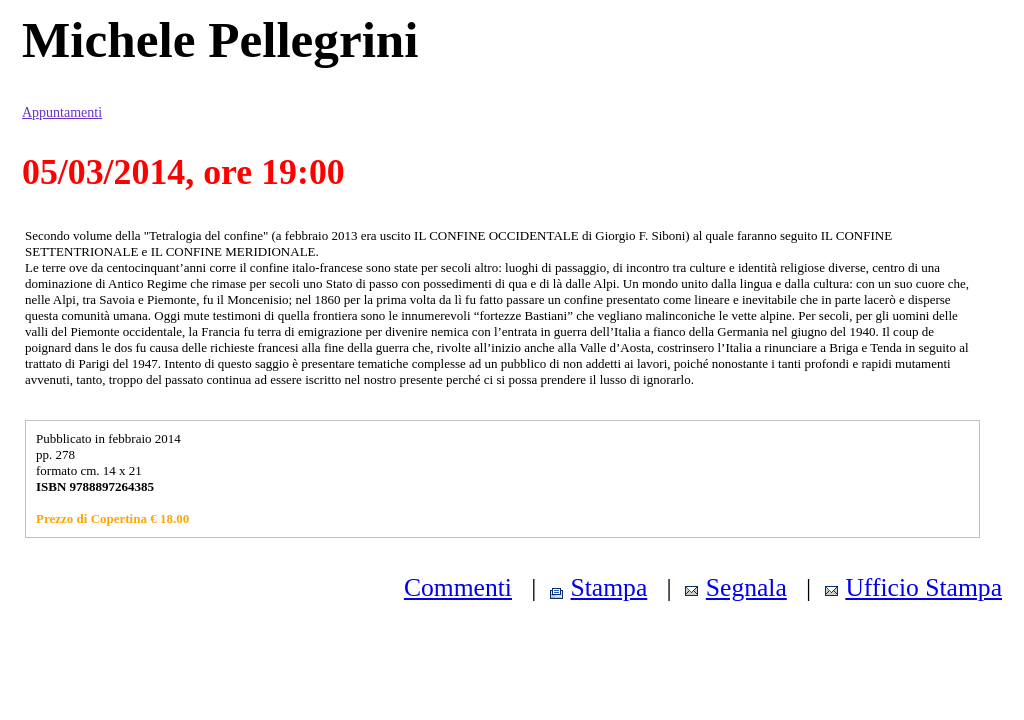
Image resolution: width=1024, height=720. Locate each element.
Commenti (458, 587)
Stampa (609, 587)
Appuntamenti (62, 112)
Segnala (746, 587)
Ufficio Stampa (923, 587)
